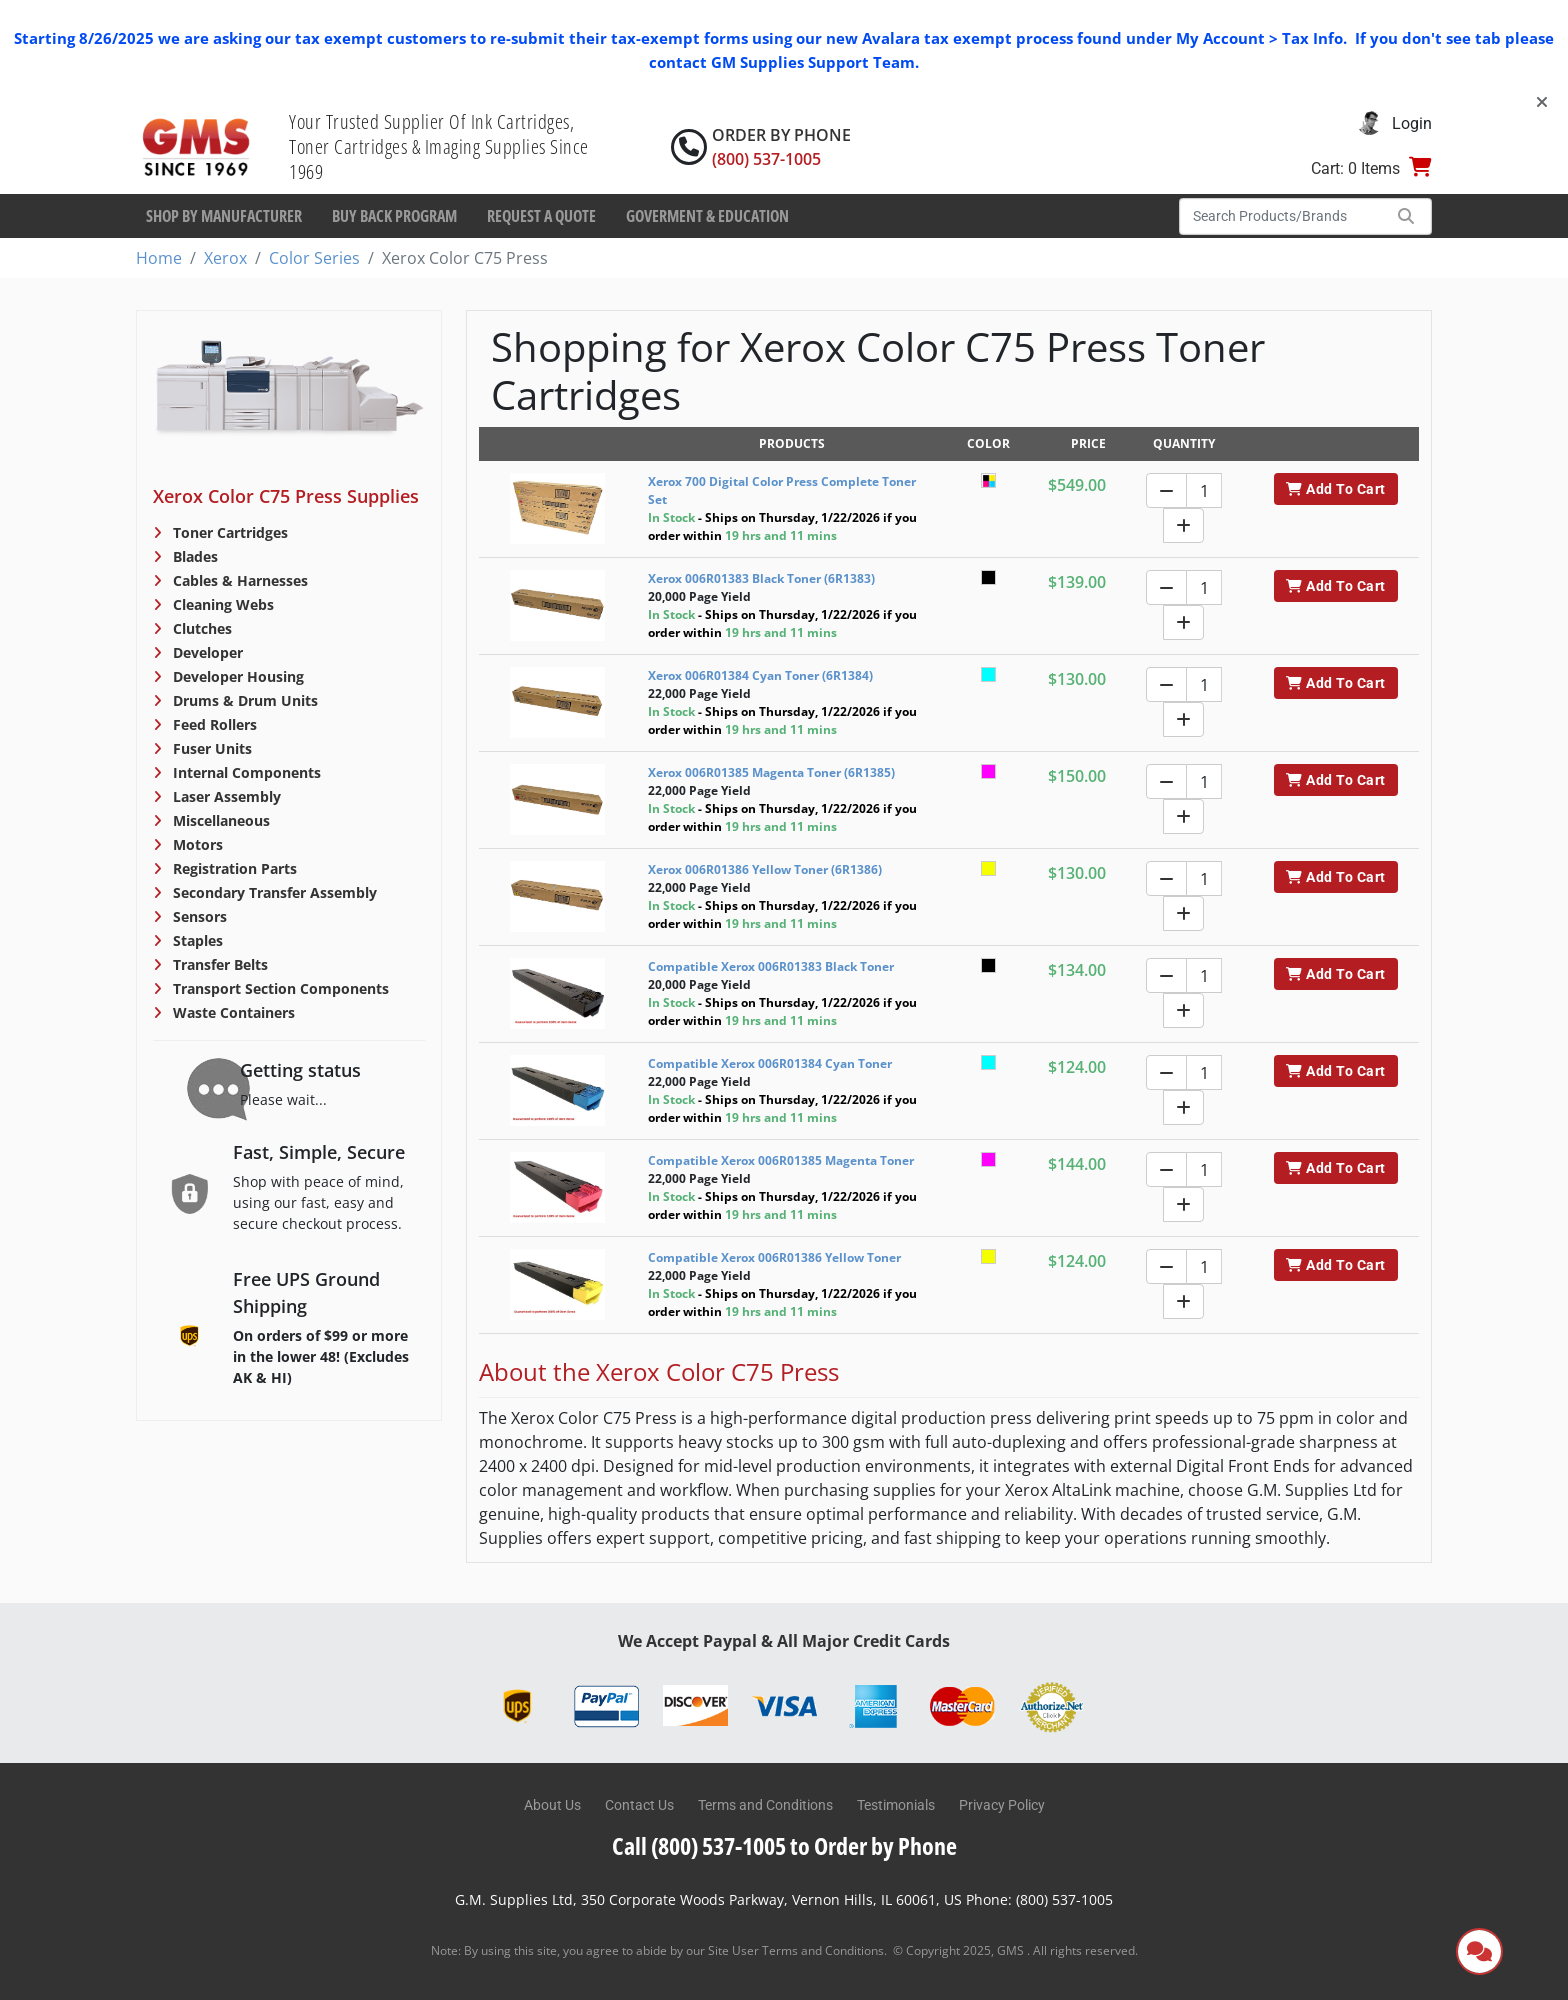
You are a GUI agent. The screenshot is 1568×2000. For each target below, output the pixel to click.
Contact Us (639, 1805)
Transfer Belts (218, 964)
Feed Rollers (213, 724)
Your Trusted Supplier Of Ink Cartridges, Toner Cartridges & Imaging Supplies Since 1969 (439, 146)
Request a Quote (541, 216)
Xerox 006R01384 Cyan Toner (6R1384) (760, 675)
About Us (552, 1805)
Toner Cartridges (228, 532)
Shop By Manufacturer (224, 216)
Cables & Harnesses (238, 580)
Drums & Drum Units (243, 700)
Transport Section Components (279, 988)
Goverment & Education (707, 216)
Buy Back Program (394, 216)
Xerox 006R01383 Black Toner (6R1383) (761, 578)
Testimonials (896, 1805)
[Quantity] (1204, 490)
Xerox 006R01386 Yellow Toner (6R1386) (765, 869)
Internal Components (245, 772)
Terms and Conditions (765, 1805)
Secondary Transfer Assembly (273, 892)
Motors (196, 844)
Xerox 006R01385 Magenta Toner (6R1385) (771, 772)
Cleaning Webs (221, 604)
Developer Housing (236, 676)
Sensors (198, 916)
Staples (196, 940)
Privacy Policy (1002, 1805)
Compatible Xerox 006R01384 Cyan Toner (770, 1063)
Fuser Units (210, 748)
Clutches (200, 628)
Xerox (225, 258)
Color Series (314, 258)
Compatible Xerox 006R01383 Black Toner (771, 966)
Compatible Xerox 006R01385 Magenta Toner (781, 1160)
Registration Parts (233, 868)
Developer (206, 652)
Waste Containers (232, 1012)
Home (159, 258)
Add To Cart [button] (1335, 489)
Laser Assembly (225, 796)
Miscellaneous (219, 820)
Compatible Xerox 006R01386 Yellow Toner (774, 1257)
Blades (193, 556)
